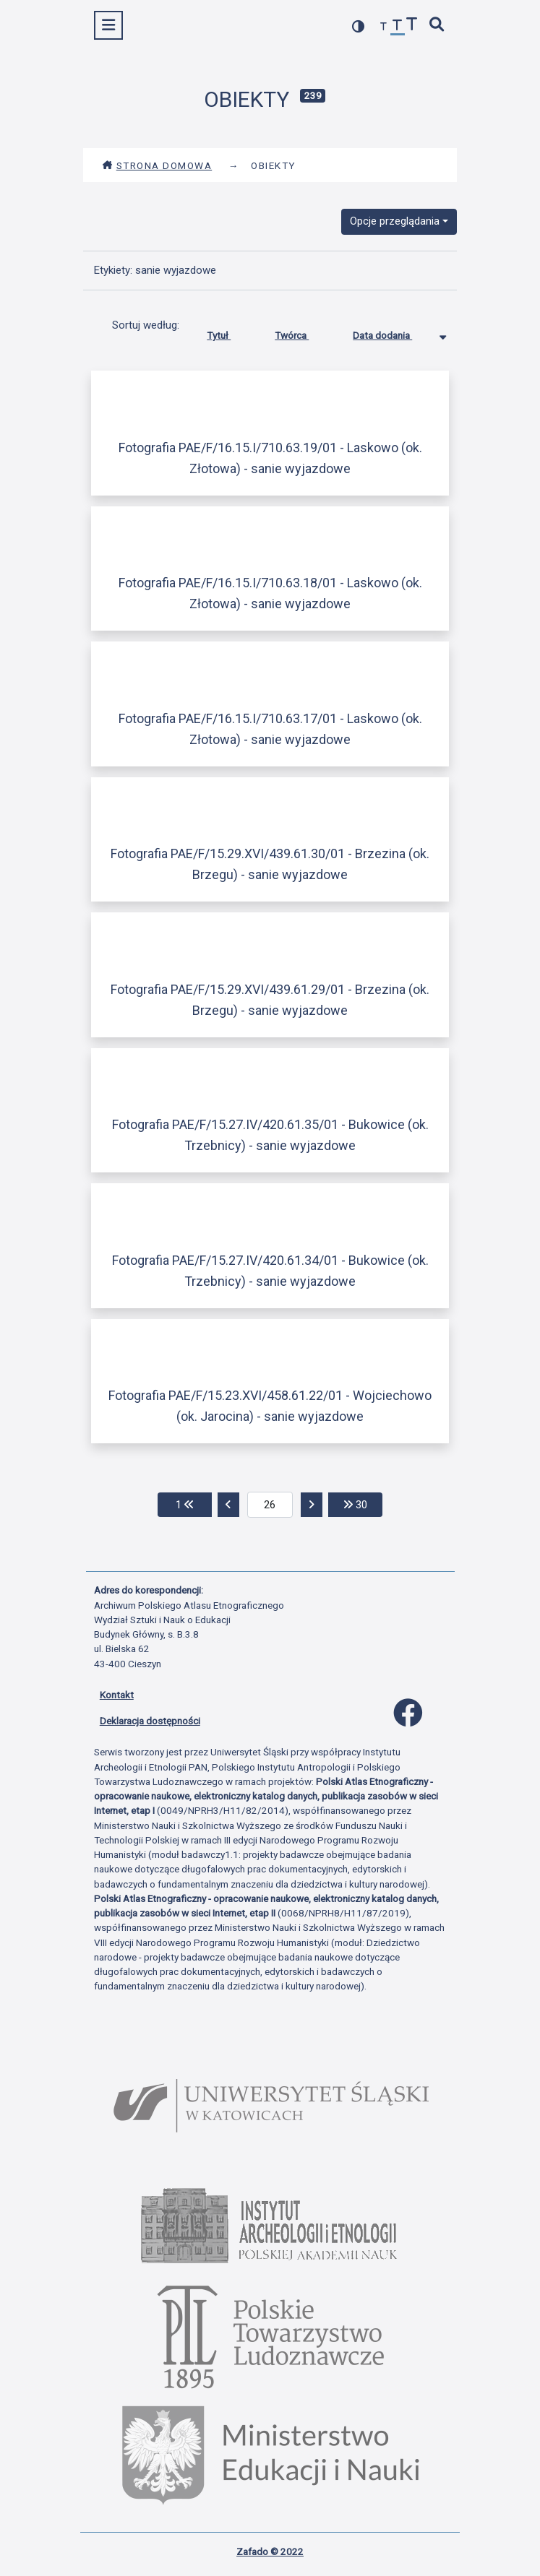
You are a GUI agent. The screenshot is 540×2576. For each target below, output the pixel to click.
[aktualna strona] (270, 1505)
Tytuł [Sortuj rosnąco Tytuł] (229, 332)
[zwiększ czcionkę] (412, 25)
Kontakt (117, 1694)
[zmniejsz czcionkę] (384, 27)
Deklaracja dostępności (150, 1720)
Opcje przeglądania (395, 221)
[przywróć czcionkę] (397, 27)
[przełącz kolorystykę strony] (358, 26)
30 (362, 1503)
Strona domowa (157, 165)
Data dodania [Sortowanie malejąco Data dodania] (393, 332)
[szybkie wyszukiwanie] (436, 25)
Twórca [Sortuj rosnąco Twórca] (302, 332)
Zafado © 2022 (270, 2551)
